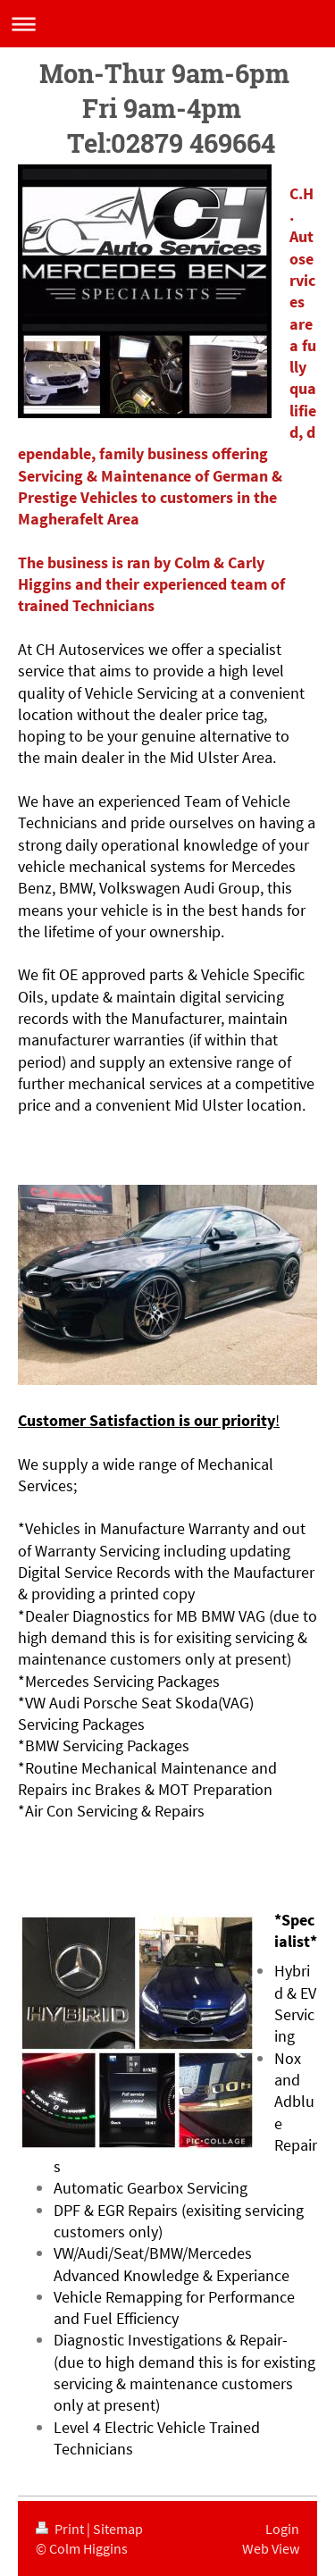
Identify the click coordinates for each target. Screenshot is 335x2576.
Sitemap (118, 2529)
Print (61, 2529)
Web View (270, 2548)
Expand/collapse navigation (167, 23)
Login (282, 2529)
